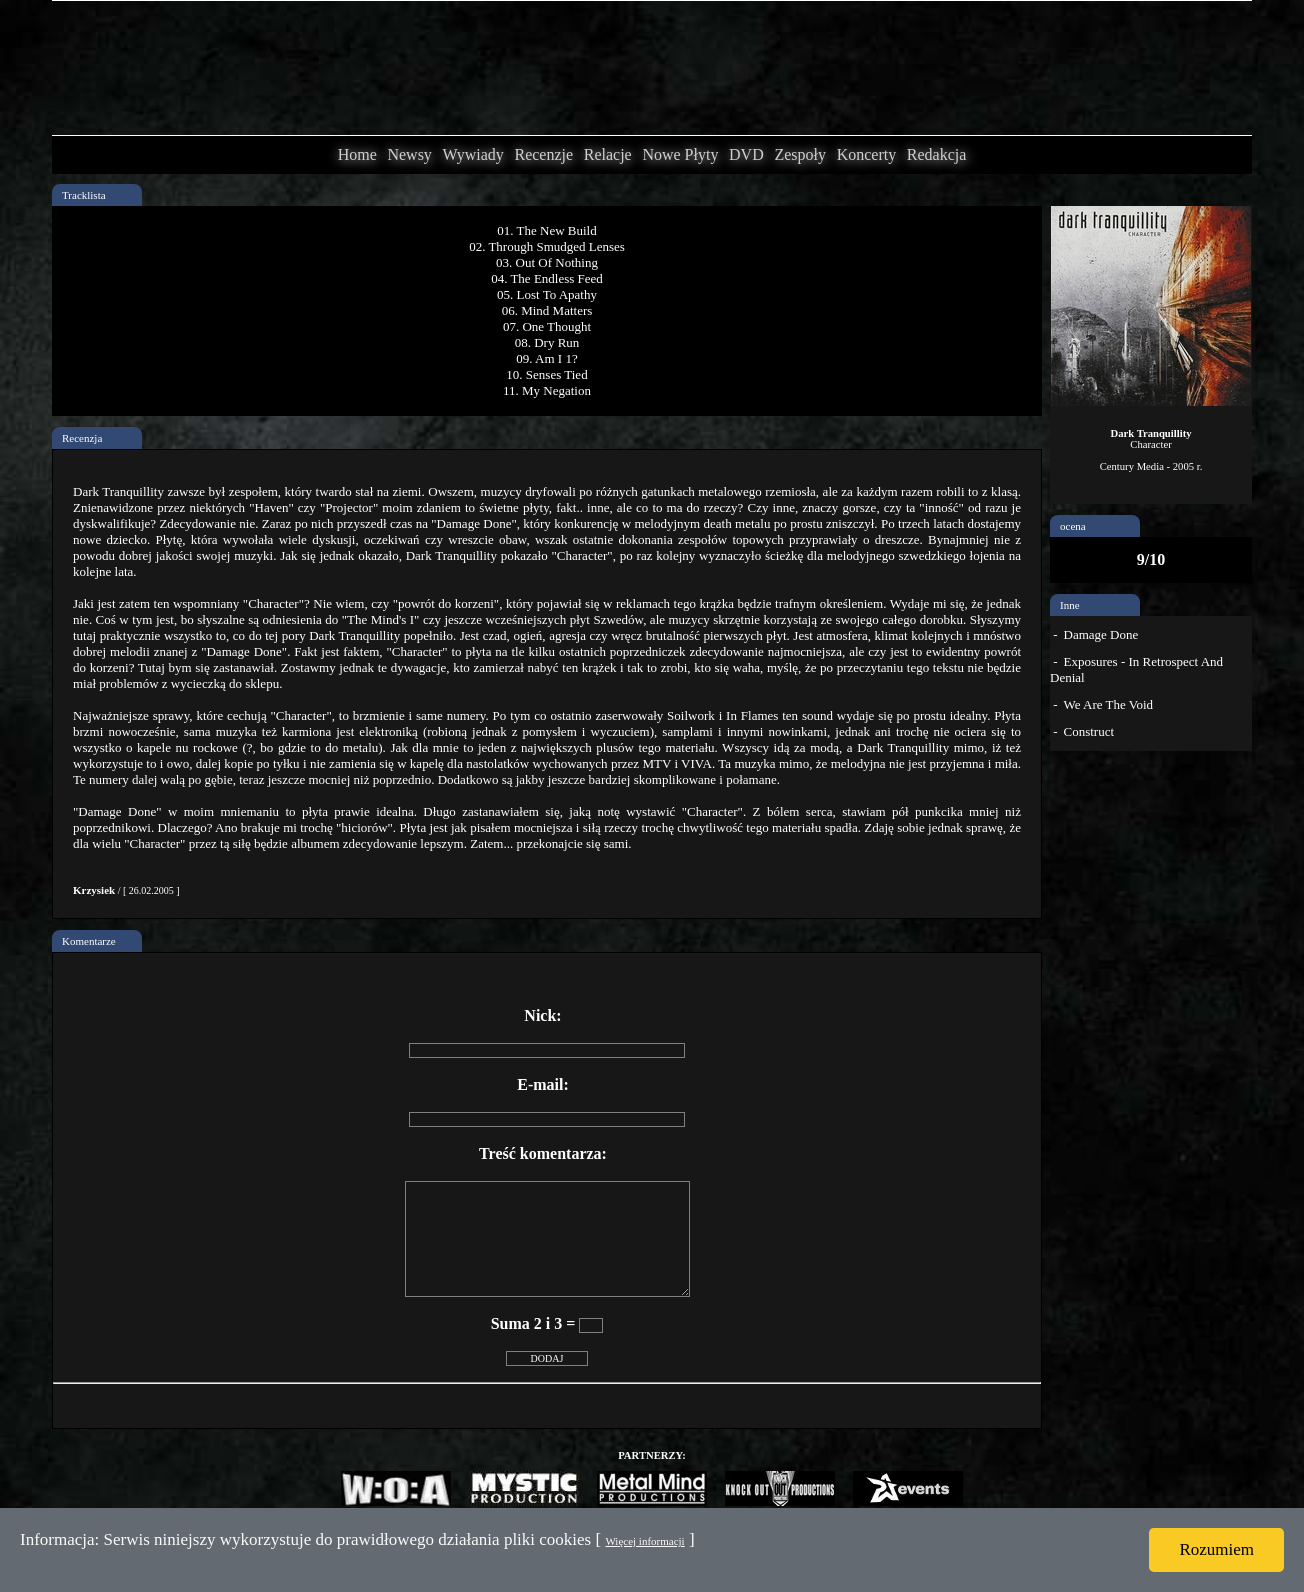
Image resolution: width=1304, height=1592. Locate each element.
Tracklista (84, 195)
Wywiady (473, 154)
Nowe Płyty (680, 154)
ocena (1073, 526)
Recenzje (543, 154)
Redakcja (937, 154)
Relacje (608, 154)
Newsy (409, 154)
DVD (746, 154)
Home (357, 154)
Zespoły (800, 154)
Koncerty (867, 154)
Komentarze (89, 941)
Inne (1070, 605)
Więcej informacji (644, 1541)
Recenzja (82, 438)
